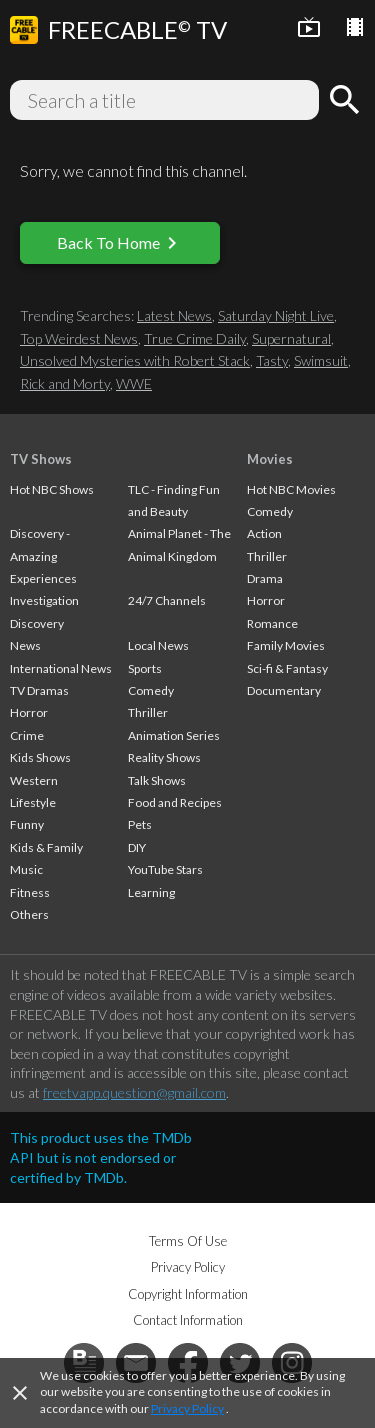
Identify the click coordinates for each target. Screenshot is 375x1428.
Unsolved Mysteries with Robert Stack (135, 360)
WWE (134, 383)
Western (34, 780)
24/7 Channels (167, 600)
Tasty (272, 360)
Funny (27, 824)
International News (61, 668)
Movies (270, 459)
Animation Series (174, 735)
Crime (27, 735)
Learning (151, 892)
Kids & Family (46, 847)
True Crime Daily (195, 338)
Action (264, 533)
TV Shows (41, 459)
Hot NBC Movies (291, 489)
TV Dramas (39, 690)
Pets (140, 824)
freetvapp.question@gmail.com (134, 1092)
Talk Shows (157, 780)
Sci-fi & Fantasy (287, 668)
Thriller (148, 712)
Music (26, 869)
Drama (265, 578)
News (25, 645)
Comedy (151, 690)
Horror (29, 712)
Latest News (174, 315)
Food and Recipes (175, 802)
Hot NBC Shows (52, 489)
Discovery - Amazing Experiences (43, 556)
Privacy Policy (187, 1408)
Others (29, 914)
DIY (137, 847)
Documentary (284, 690)
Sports (145, 668)
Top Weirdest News (79, 338)
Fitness (30, 892)
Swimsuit (321, 360)
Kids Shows (40, 757)
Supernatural (291, 338)
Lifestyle (33, 802)
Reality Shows (164, 757)
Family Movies (286, 645)
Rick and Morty (65, 383)
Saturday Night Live (276, 315)
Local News (158, 645)
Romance (272, 623)
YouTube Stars (165, 869)
